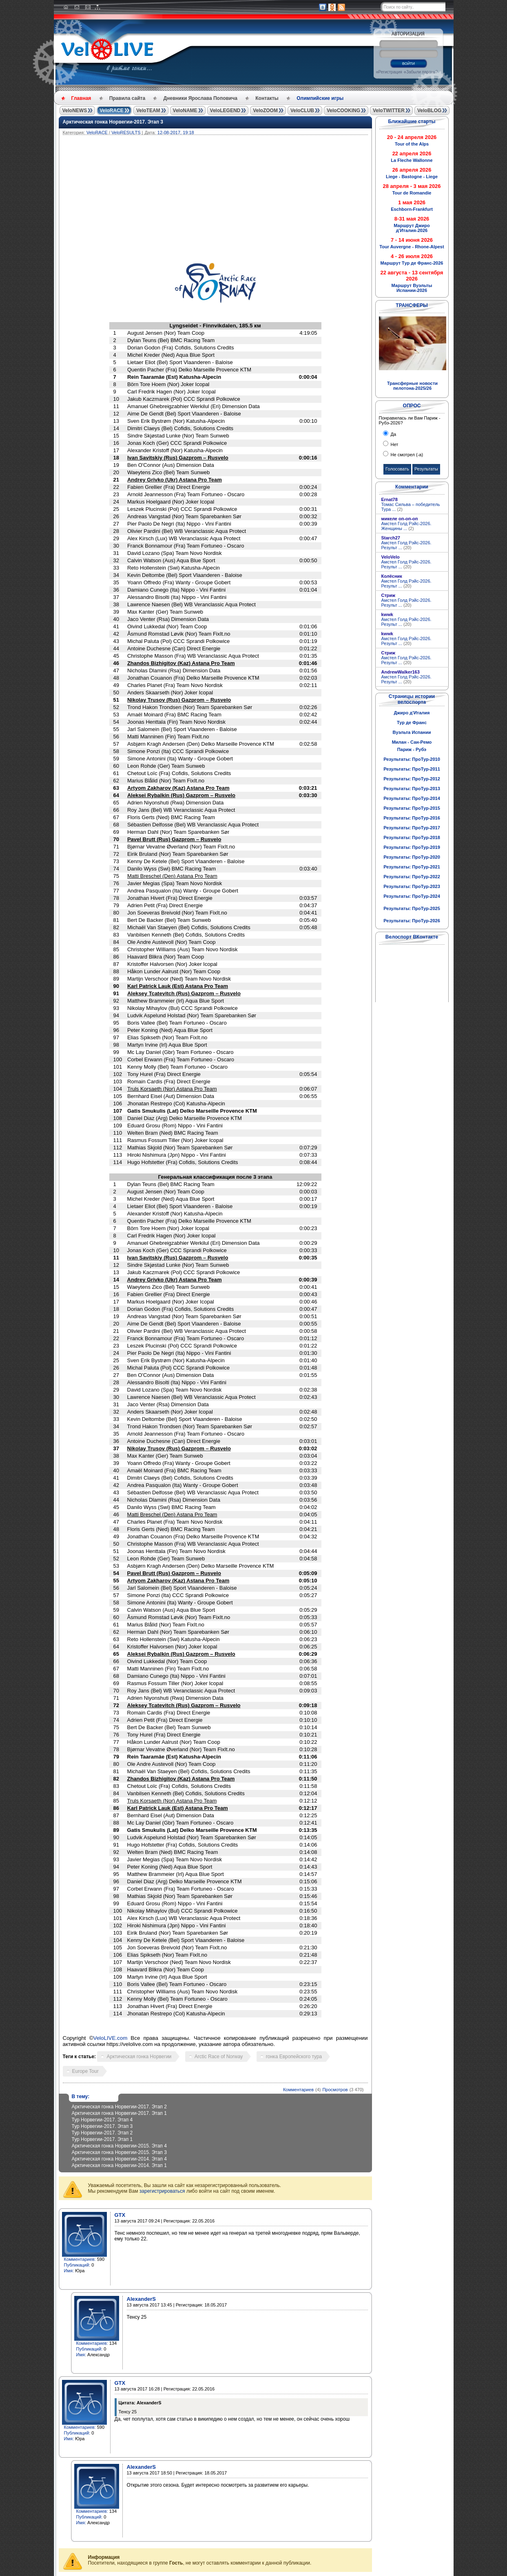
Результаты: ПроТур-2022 (411, 876)
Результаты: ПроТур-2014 (411, 798)
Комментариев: (80, 2259)
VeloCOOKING (343, 110)
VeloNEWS (74, 110)
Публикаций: (77, 2264)
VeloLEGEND (225, 110)
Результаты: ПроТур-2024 (411, 896)
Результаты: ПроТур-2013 (411, 788)
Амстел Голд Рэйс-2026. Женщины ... (406, 526)
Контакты (267, 98)
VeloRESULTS (125, 132)
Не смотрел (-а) (406, 454)
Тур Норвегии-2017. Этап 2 (102, 2133)
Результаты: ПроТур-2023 (411, 886)
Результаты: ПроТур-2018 (411, 837)
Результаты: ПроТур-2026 (411, 920)
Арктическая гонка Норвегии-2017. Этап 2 (119, 2107)
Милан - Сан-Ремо (412, 742)
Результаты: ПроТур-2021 (411, 866)
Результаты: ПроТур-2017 (411, 827)
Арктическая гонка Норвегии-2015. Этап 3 (119, 2152)
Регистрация (390, 72)
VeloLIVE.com (110, 2038)
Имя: (69, 2270)
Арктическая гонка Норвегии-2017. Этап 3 (113, 122)
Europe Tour (85, 2071)
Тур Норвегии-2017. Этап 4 (102, 2120)
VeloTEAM (148, 110)
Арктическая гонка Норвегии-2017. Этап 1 (119, 2113)
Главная (81, 98)
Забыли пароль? (422, 72)
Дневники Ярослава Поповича (200, 98)
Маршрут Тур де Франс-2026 (412, 263)
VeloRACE (112, 110)
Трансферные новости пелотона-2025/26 (412, 386)
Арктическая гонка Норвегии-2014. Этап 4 (119, 2159)
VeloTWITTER (389, 110)
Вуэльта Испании (411, 732)
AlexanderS (141, 2299)
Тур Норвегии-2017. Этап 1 (102, 2139)
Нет (394, 444)
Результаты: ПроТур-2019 (411, 847)
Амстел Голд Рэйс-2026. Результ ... (406, 545)
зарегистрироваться (162, 2191)
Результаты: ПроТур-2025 (411, 908)
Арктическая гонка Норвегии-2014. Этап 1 (119, 2165)
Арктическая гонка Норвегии (138, 2056)
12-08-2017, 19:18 (175, 132)
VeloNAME (185, 110)
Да (393, 434)
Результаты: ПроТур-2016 (411, 817)
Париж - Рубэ (411, 749)
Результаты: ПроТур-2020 (411, 857)
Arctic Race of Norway (219, 2056)
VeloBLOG (429, 110)
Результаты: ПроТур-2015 (411, 808)
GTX (120, 2215)
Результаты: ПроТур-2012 (411, 778)
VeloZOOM (265, 110)
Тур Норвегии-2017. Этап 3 (102, 2126)
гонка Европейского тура (294, 2056)
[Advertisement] (254, 196)
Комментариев (298, 2089)
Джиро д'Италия (412, 712)
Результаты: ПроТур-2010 (411, 759)
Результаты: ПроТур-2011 (411, 769)
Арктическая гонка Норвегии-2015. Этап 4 (119, 2146)
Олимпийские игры (320, 98)
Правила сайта (127, 98)
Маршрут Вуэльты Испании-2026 (412, 288)
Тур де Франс (412, 722)
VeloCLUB (302, 110)
